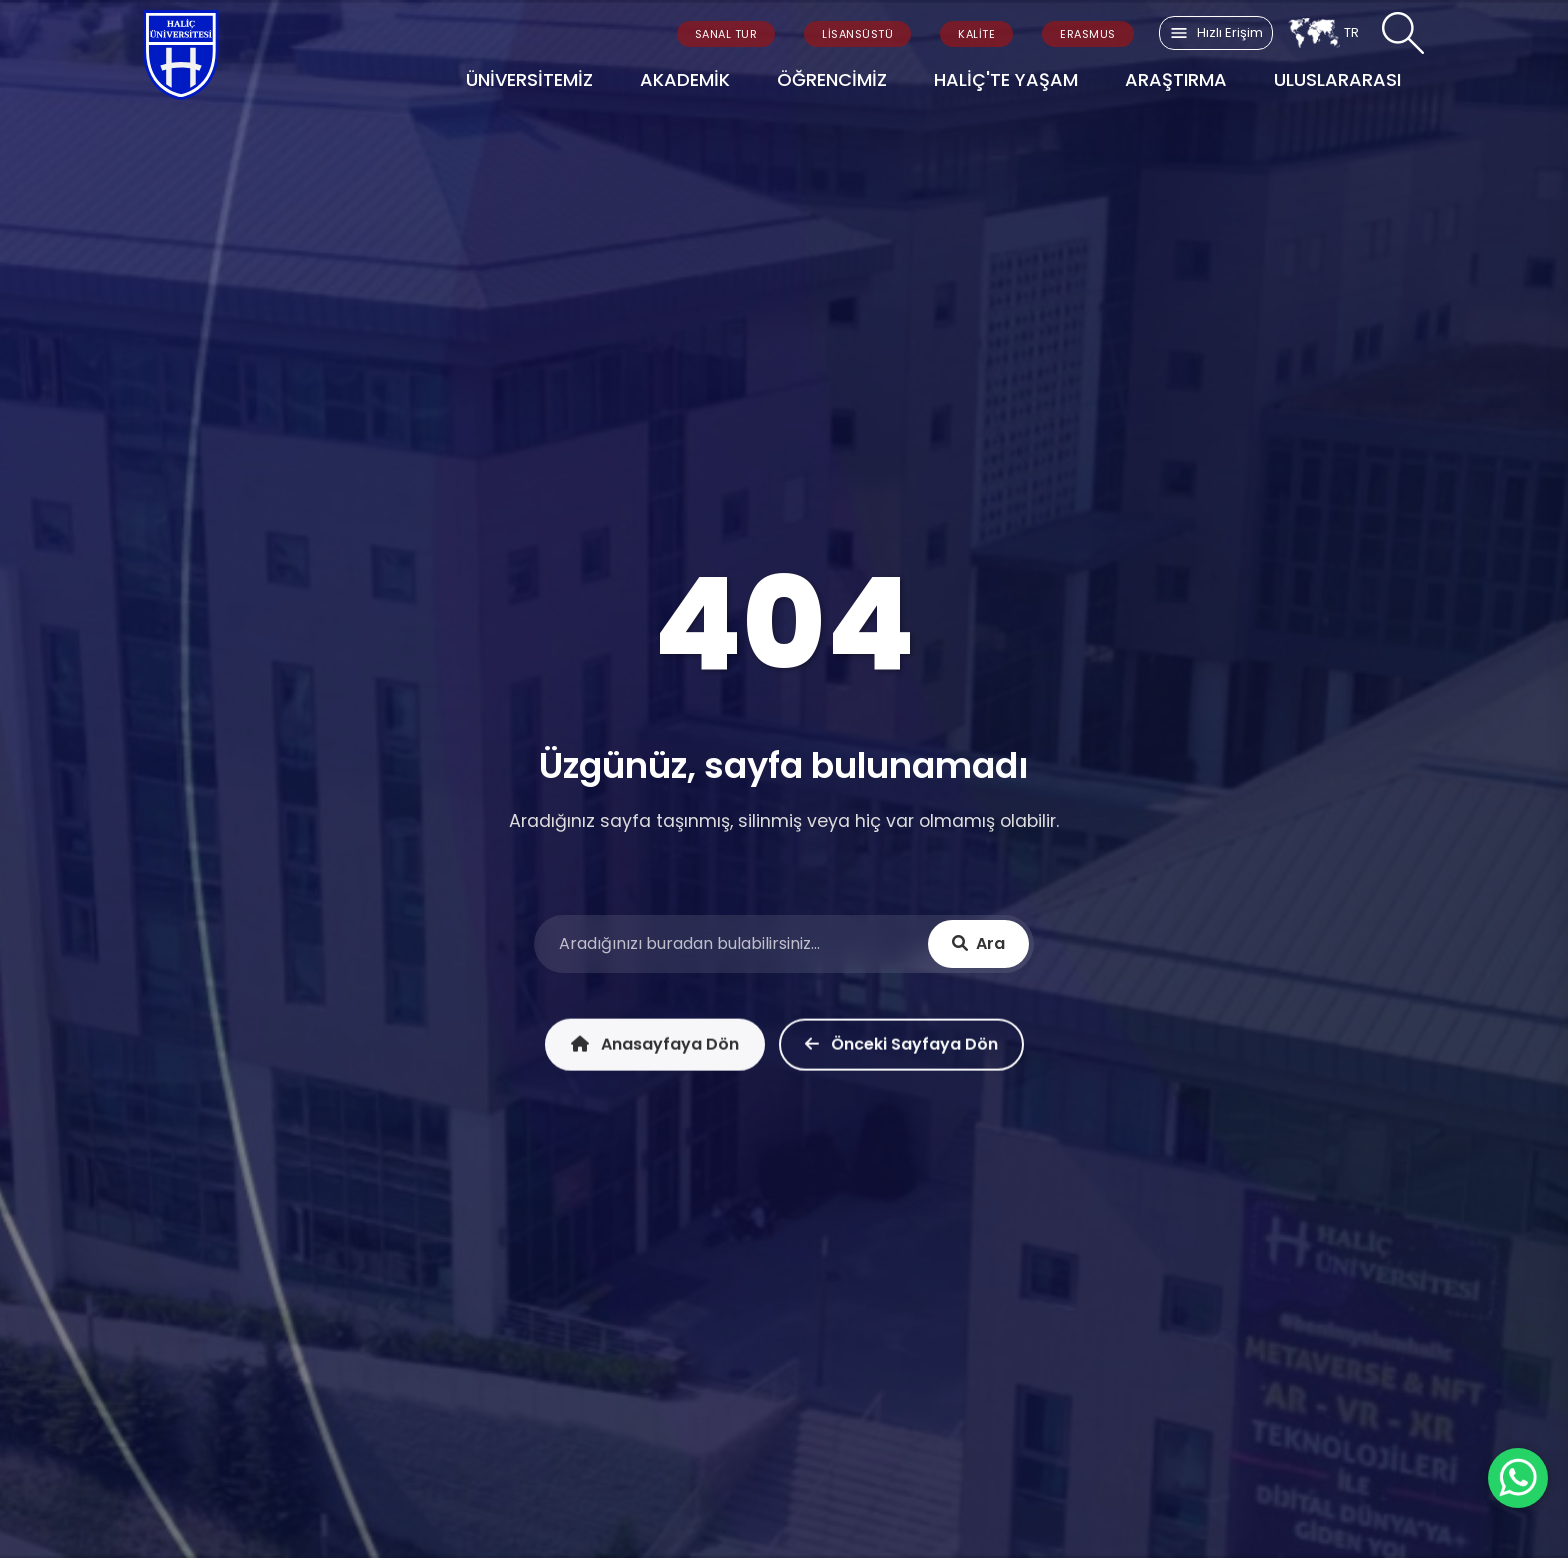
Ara (978, 945)
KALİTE (976, 34)
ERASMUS (1088, 34)
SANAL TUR (726, 34)
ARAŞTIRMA (1176, 79)
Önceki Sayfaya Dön (901, 1050)
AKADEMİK (685, 79)
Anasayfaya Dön (655, 1050)
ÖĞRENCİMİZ (832, 79)
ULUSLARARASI (1337, 79)
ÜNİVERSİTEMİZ (529, 79)
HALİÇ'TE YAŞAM (1006, 79)
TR (1323, 33)
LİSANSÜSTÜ (857, 34)
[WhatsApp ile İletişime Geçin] (1518, 1478)
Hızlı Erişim (1216, 33)
